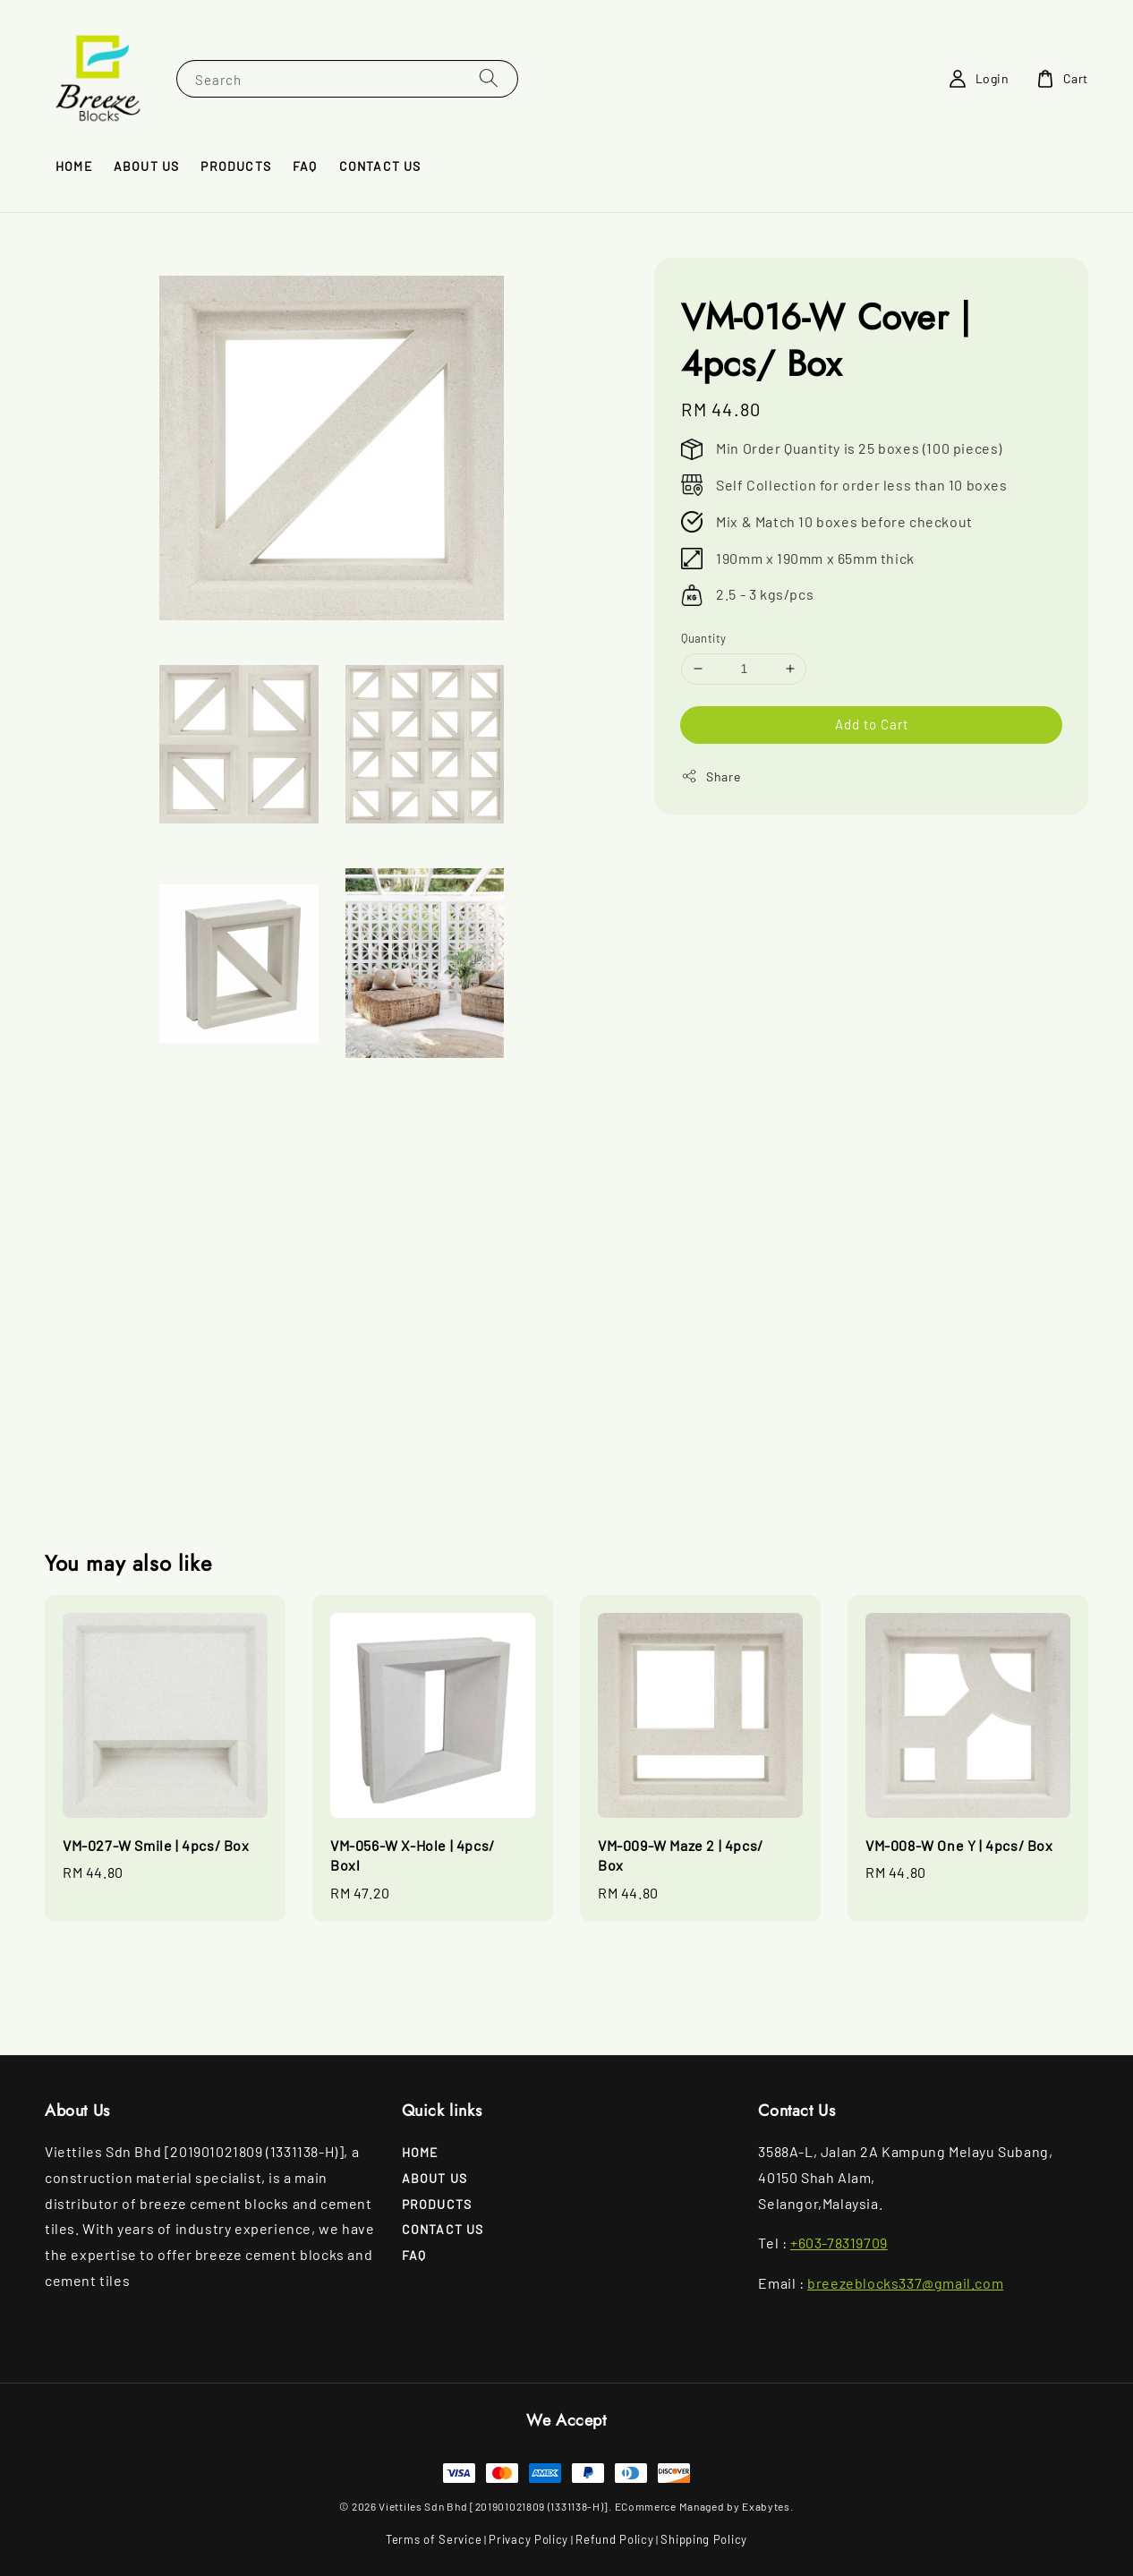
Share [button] (710, 776)
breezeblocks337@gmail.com (905, 2282)
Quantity (703, 638)
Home (73, 166)
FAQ (305, 166)
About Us (147, 166)
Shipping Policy (703, 2539)
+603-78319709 (839, 2242)
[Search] (488, 78)
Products (235, 166)
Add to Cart (871, 724)
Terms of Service (433, 2539)
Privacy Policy (528, 2539)
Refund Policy (614, 2539)
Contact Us (380, 166)
